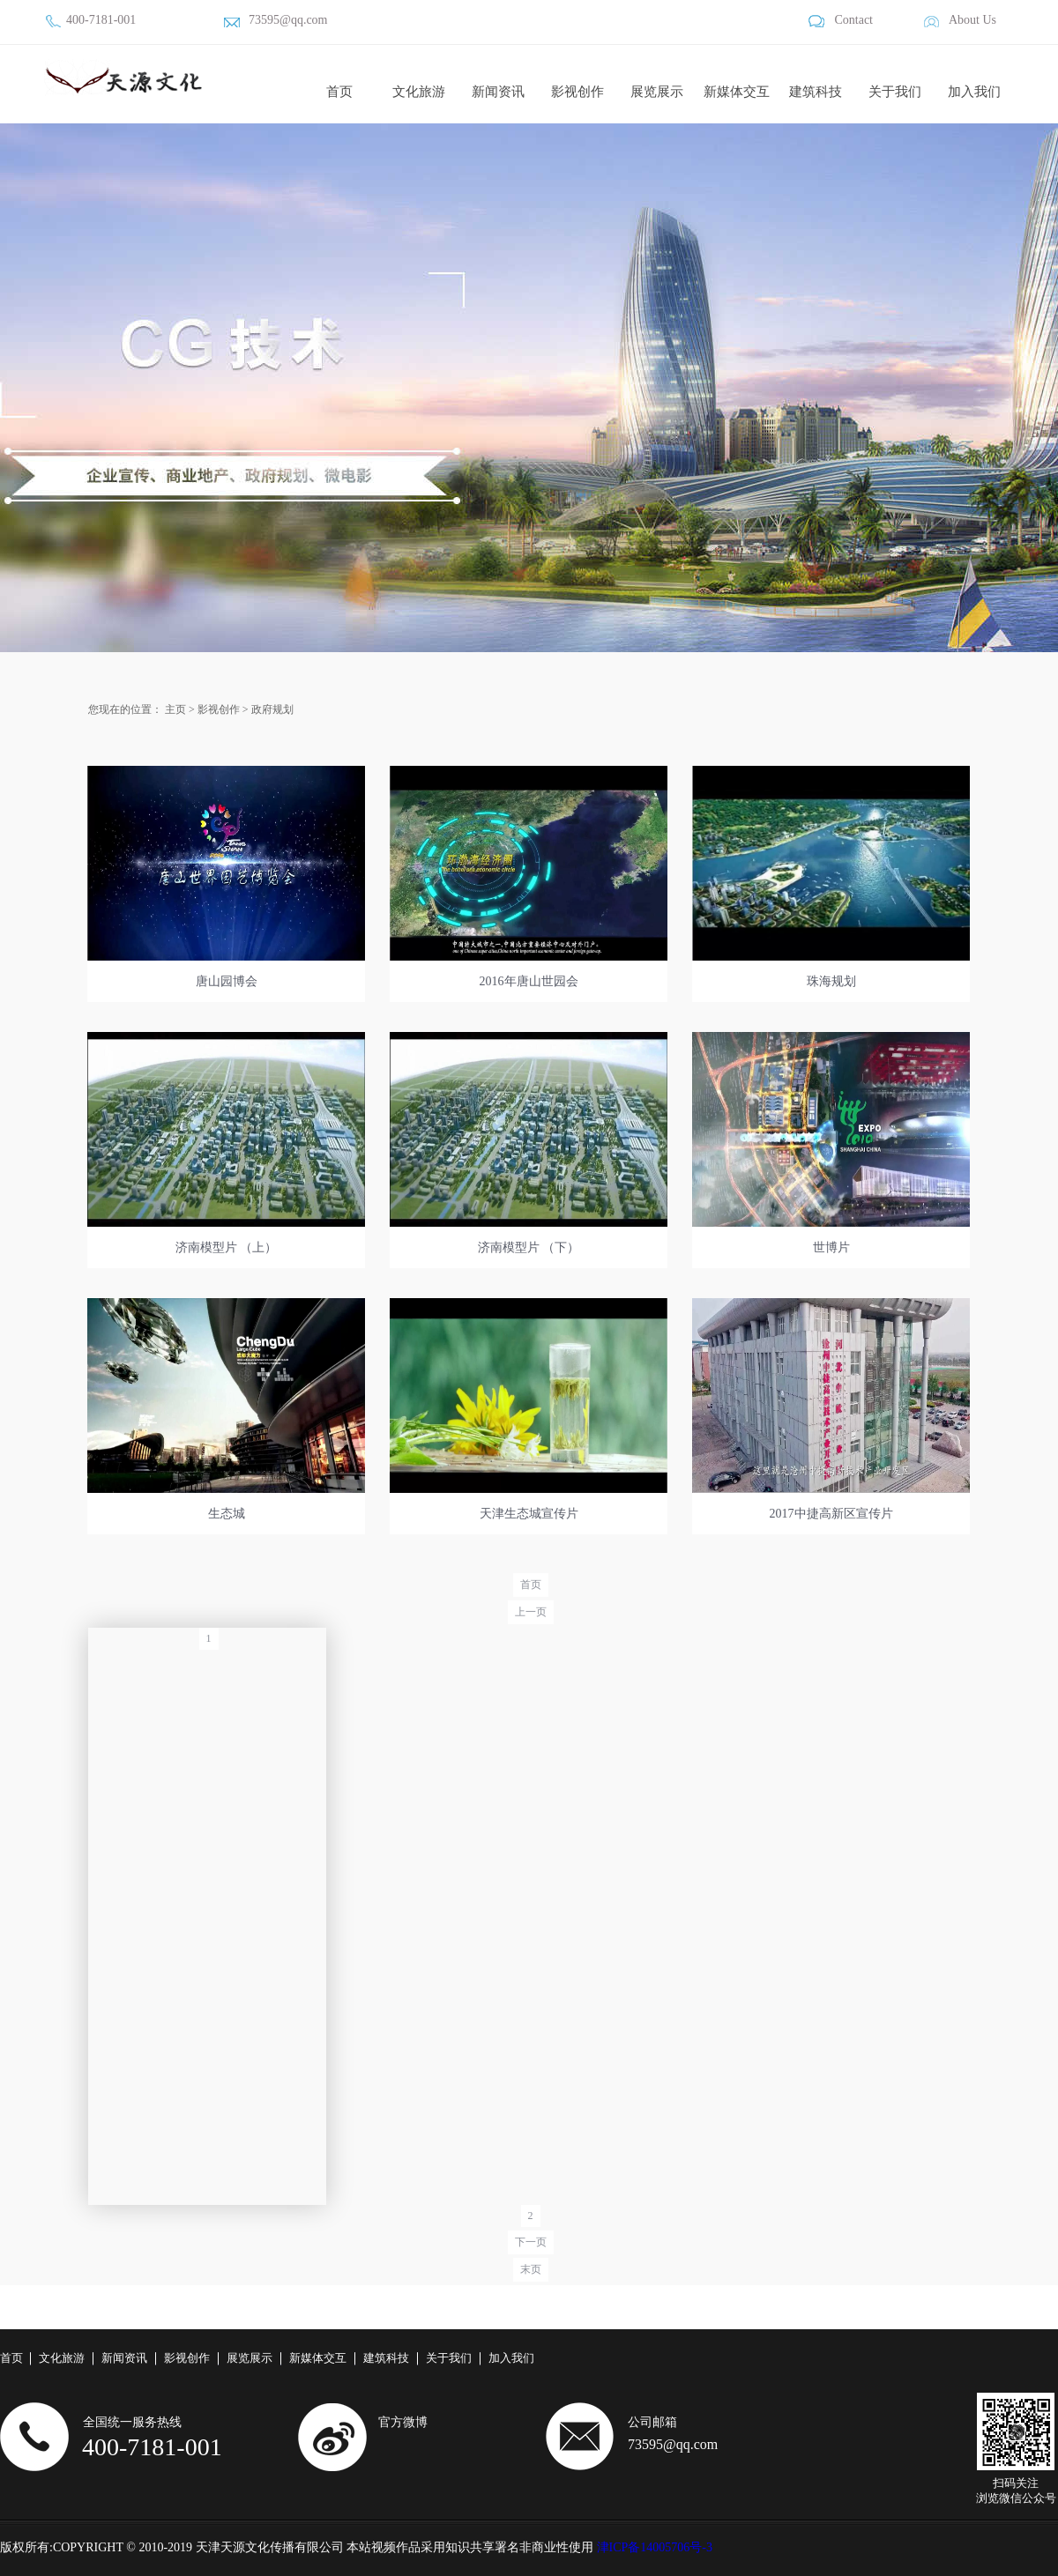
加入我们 (974, 92)
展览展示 (656, 92)
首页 (339, 92)
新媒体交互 (737, 92)
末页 (530, 2269)
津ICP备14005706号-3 (654, 2547)
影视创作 (577, 92)
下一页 (531, 2242)
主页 (175, 709)
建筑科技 (815, 92)
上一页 (531, 1612)
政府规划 (272, 709)
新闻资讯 (498, 92)
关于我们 (894, 92)
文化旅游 (418, 92)
